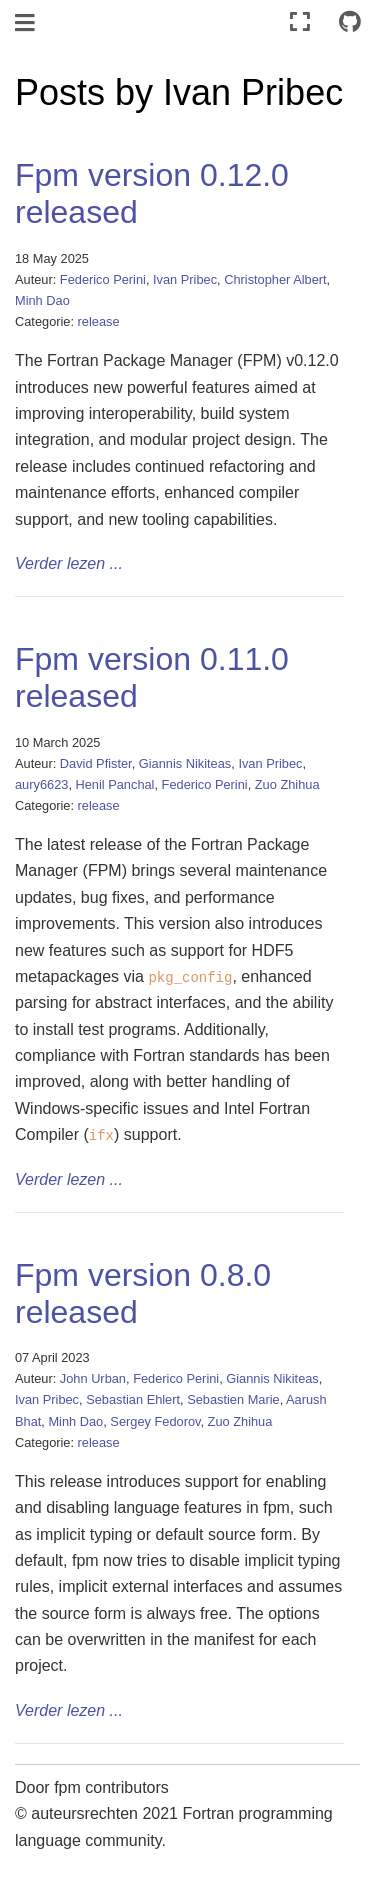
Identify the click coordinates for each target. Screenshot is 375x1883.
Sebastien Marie (233, 1399)
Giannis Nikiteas (185, 763)
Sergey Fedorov (155, 1421)
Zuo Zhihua (287, 784)
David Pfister (96, 763)
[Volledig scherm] (300, 22)
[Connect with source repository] (350, 22)
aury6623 (41, 784)
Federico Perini (103, 279)
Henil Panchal (115, 784)
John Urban (93, 1378)
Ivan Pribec (185, 279)
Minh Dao (42, 300)
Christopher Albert (275, 279)
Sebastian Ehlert (133, 1399)
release (99, 321)
